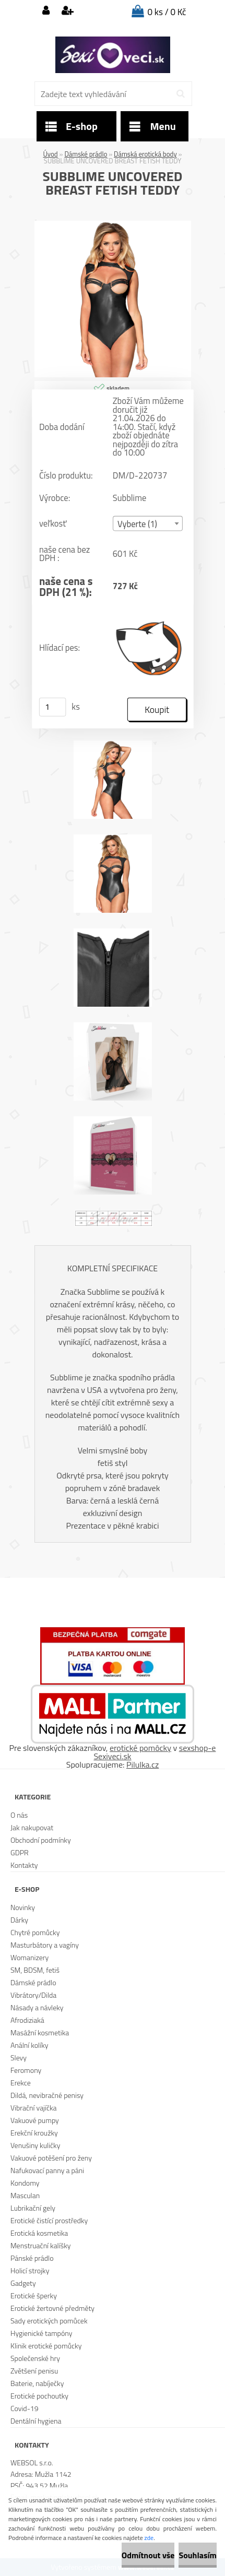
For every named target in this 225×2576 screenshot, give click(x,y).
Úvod (50, 154)
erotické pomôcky (140, 1748)
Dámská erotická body (145, 154)
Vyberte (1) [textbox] (137, 524)
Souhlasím (198, 2555)
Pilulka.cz (142, 1764)
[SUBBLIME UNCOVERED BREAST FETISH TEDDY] (112, 225)
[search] (180, 94)
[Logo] (112, 55)
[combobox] (147, 523)
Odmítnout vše (148, 2555)
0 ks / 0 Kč (167, 12)
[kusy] (52, 707)
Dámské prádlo (85, 154)
